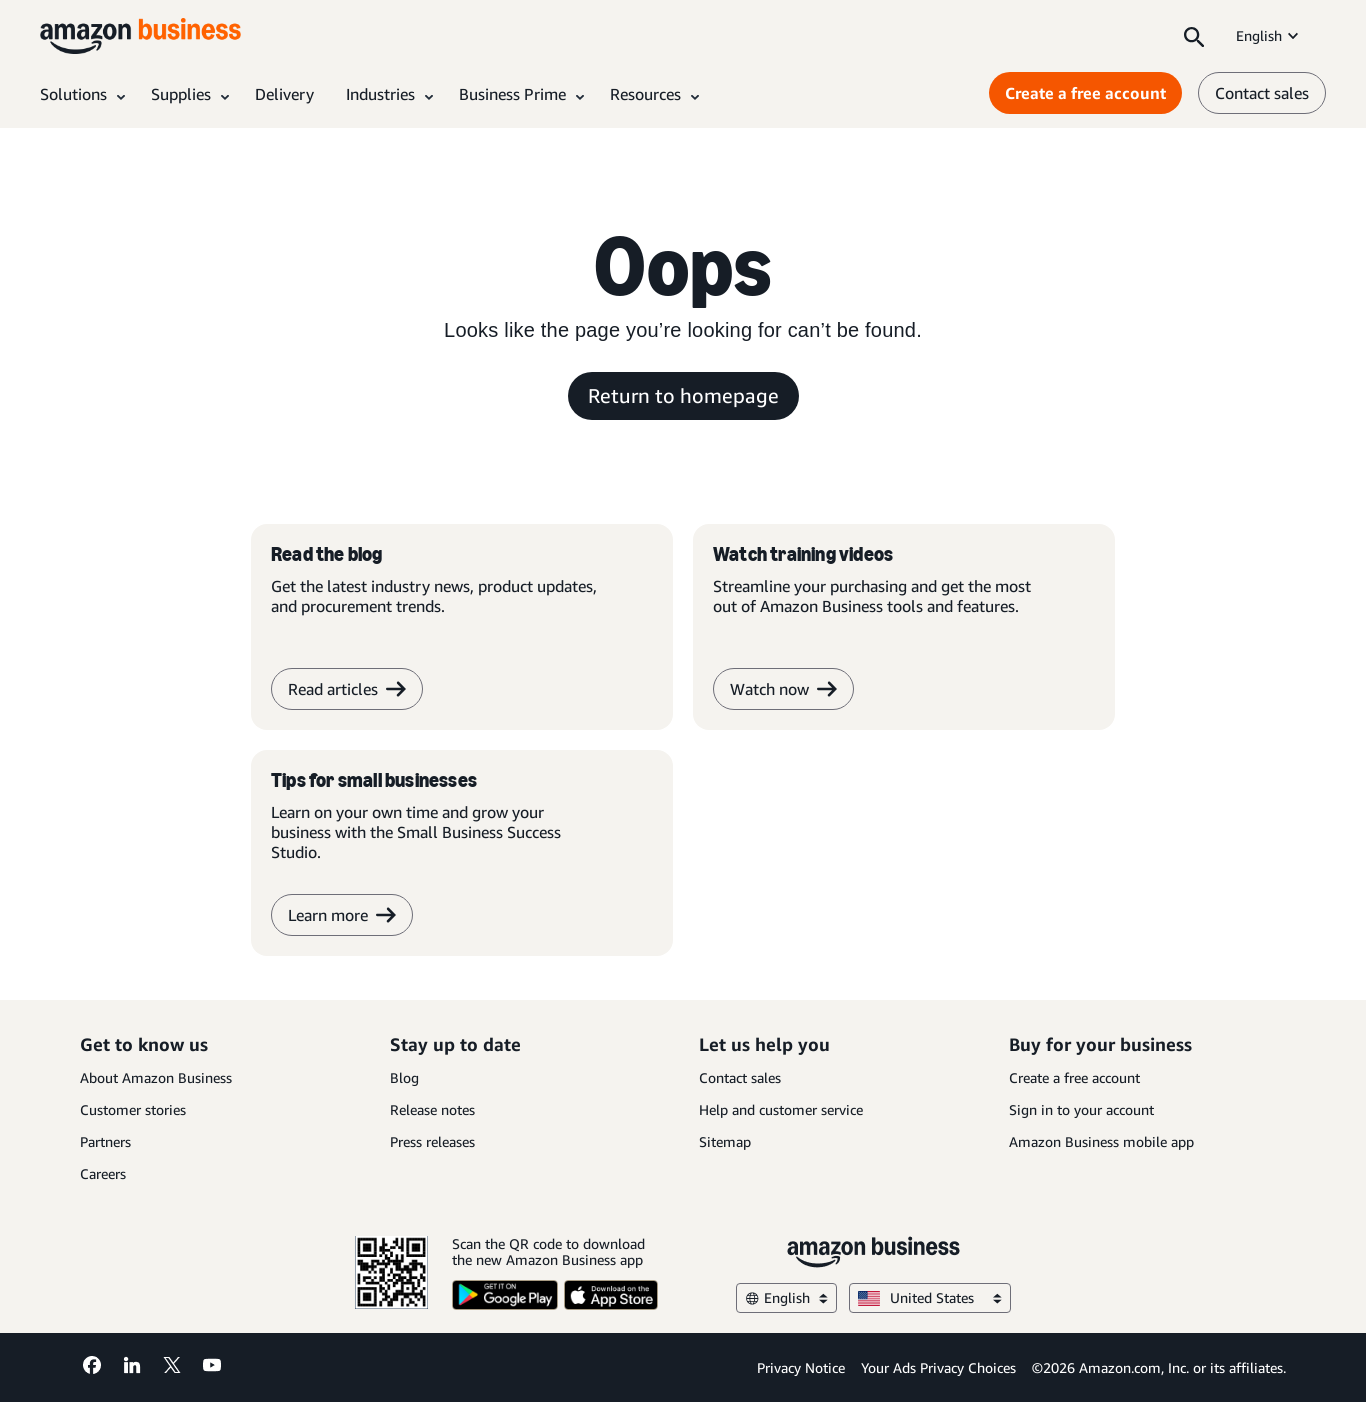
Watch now (783, 689)
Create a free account (1074, 1077)
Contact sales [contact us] (1262, 93)
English (1269, 35)
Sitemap (725, 1141)
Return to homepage (683, 395)
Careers (103, 1173)
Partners (105, 1141)
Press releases (432, 1141)
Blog (404, 1077)
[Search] (1194, 36)
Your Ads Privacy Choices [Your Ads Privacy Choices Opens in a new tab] (938, 1367)
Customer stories (133, 1109)
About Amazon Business (156, 1077)
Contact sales (740, 1077)
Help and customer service (781, 1109)
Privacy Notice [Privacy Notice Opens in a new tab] (801, 1367)
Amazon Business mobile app (1101, 1141)
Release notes (432, 1109)
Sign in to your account (1081, 1109)
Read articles (347, 689)
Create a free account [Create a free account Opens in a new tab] (1085, 93)
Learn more (342, 915)
